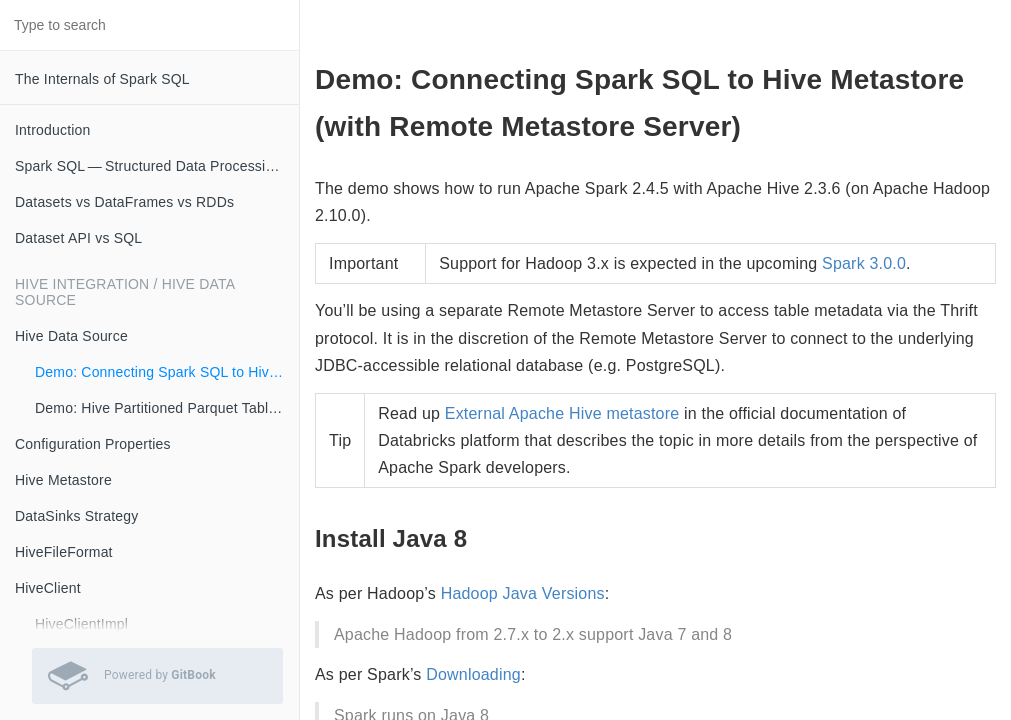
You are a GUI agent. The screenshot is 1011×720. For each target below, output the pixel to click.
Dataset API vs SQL (78, 238)
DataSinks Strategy (76, 516)
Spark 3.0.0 (864, 263)
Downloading (473, 674)
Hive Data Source (71, 336)
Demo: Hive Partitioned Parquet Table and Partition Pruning (167, 408)
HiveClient (48, 588)
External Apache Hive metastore (562, 413)
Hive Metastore (63, 480)
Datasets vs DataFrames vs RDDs (124, 202)
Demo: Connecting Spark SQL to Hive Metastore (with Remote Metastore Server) (167, 372)
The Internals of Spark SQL (102, 79)
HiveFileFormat (64, 552)
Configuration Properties (93, 444)
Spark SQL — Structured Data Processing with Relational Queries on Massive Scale (157, 166)
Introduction (53, 130)
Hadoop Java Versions (523, 593)
